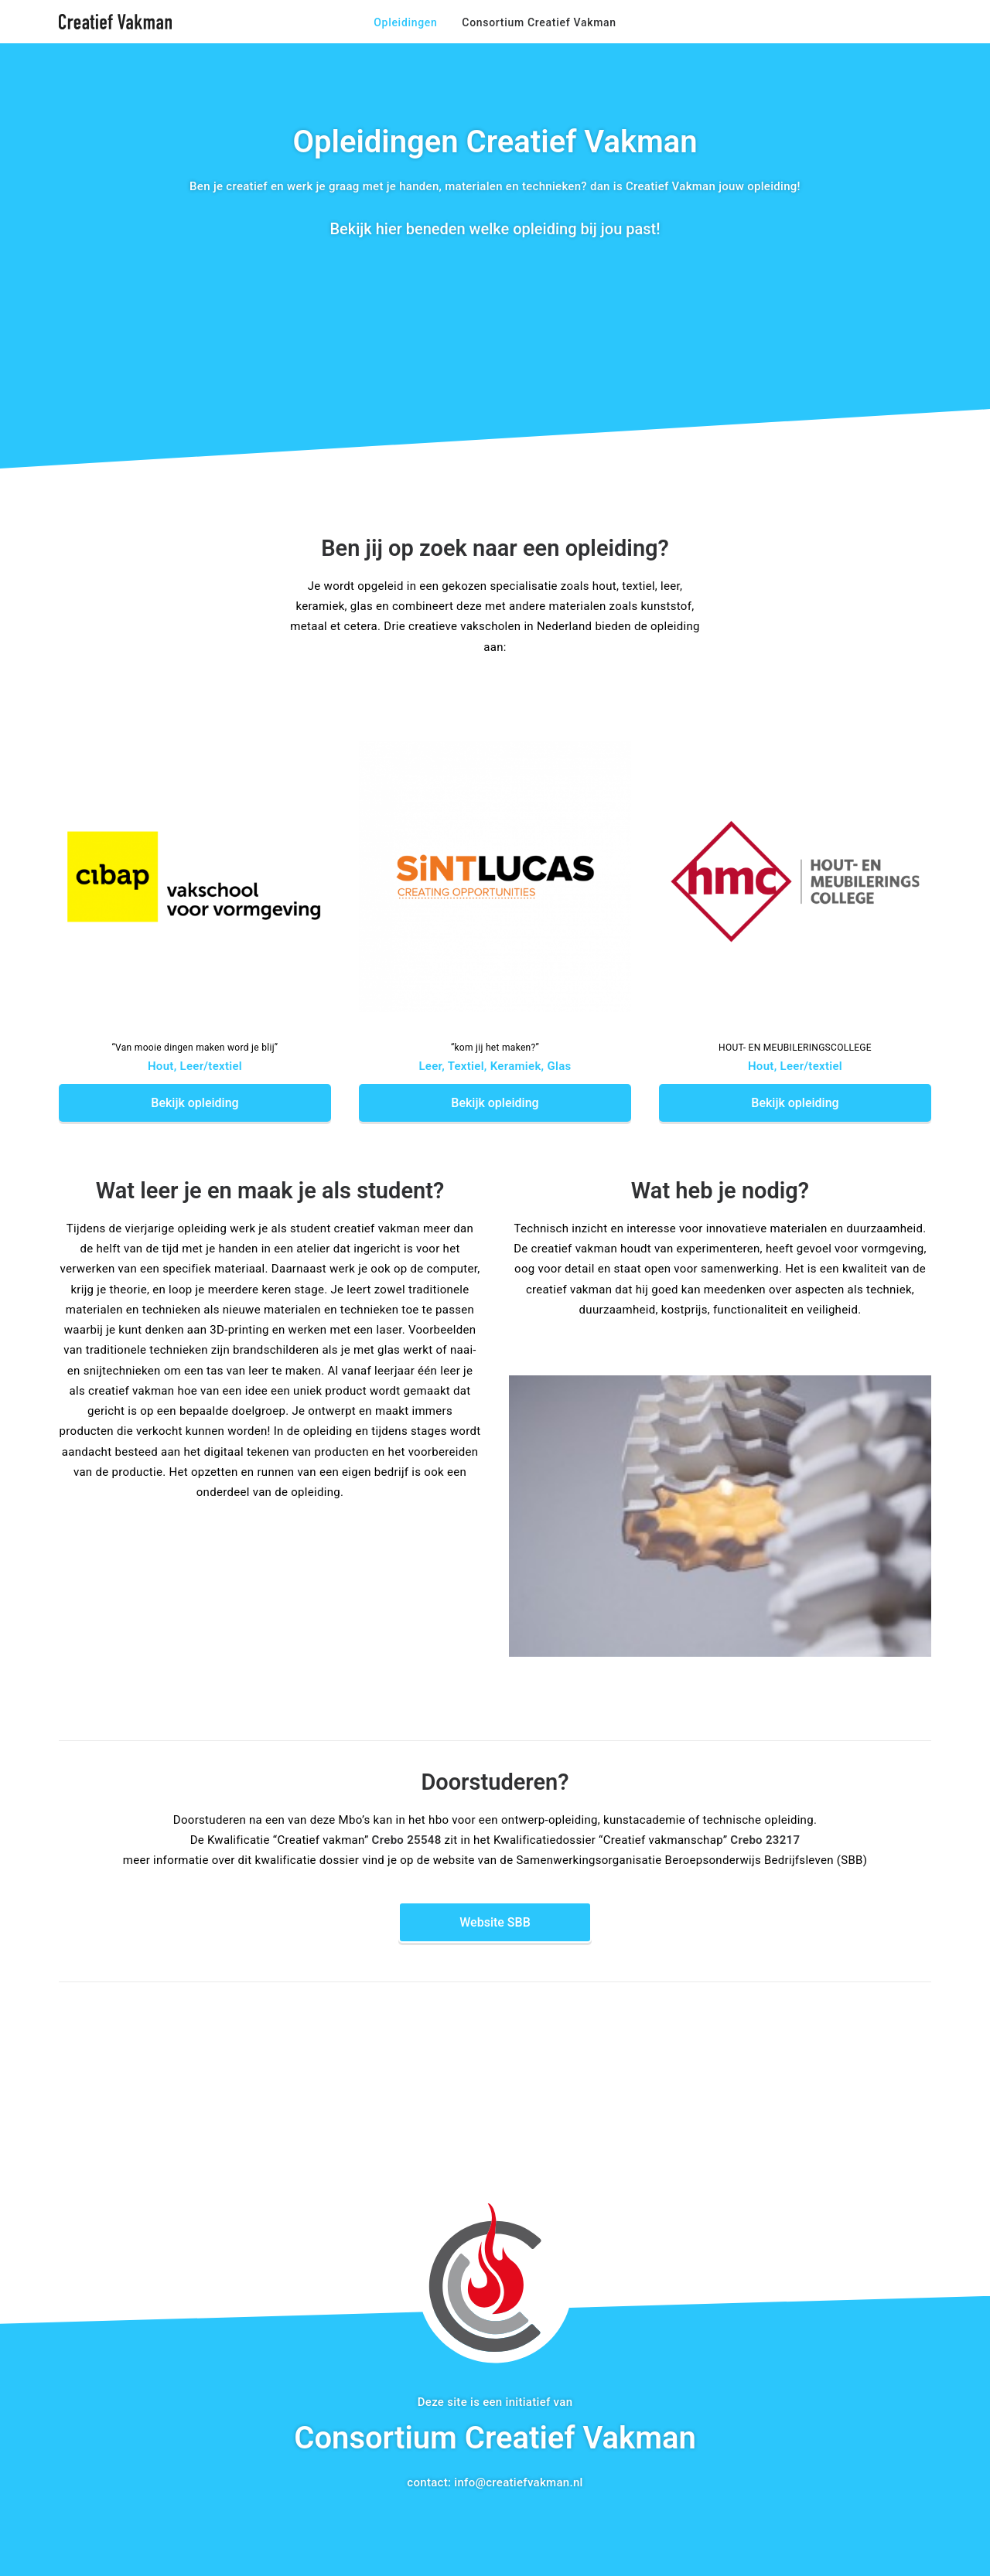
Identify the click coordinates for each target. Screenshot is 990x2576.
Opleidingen (405, 22)
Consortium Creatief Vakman (539, 22)
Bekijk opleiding (194, 1102)
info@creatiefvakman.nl (518, 2482)
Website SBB (494, 1922)
